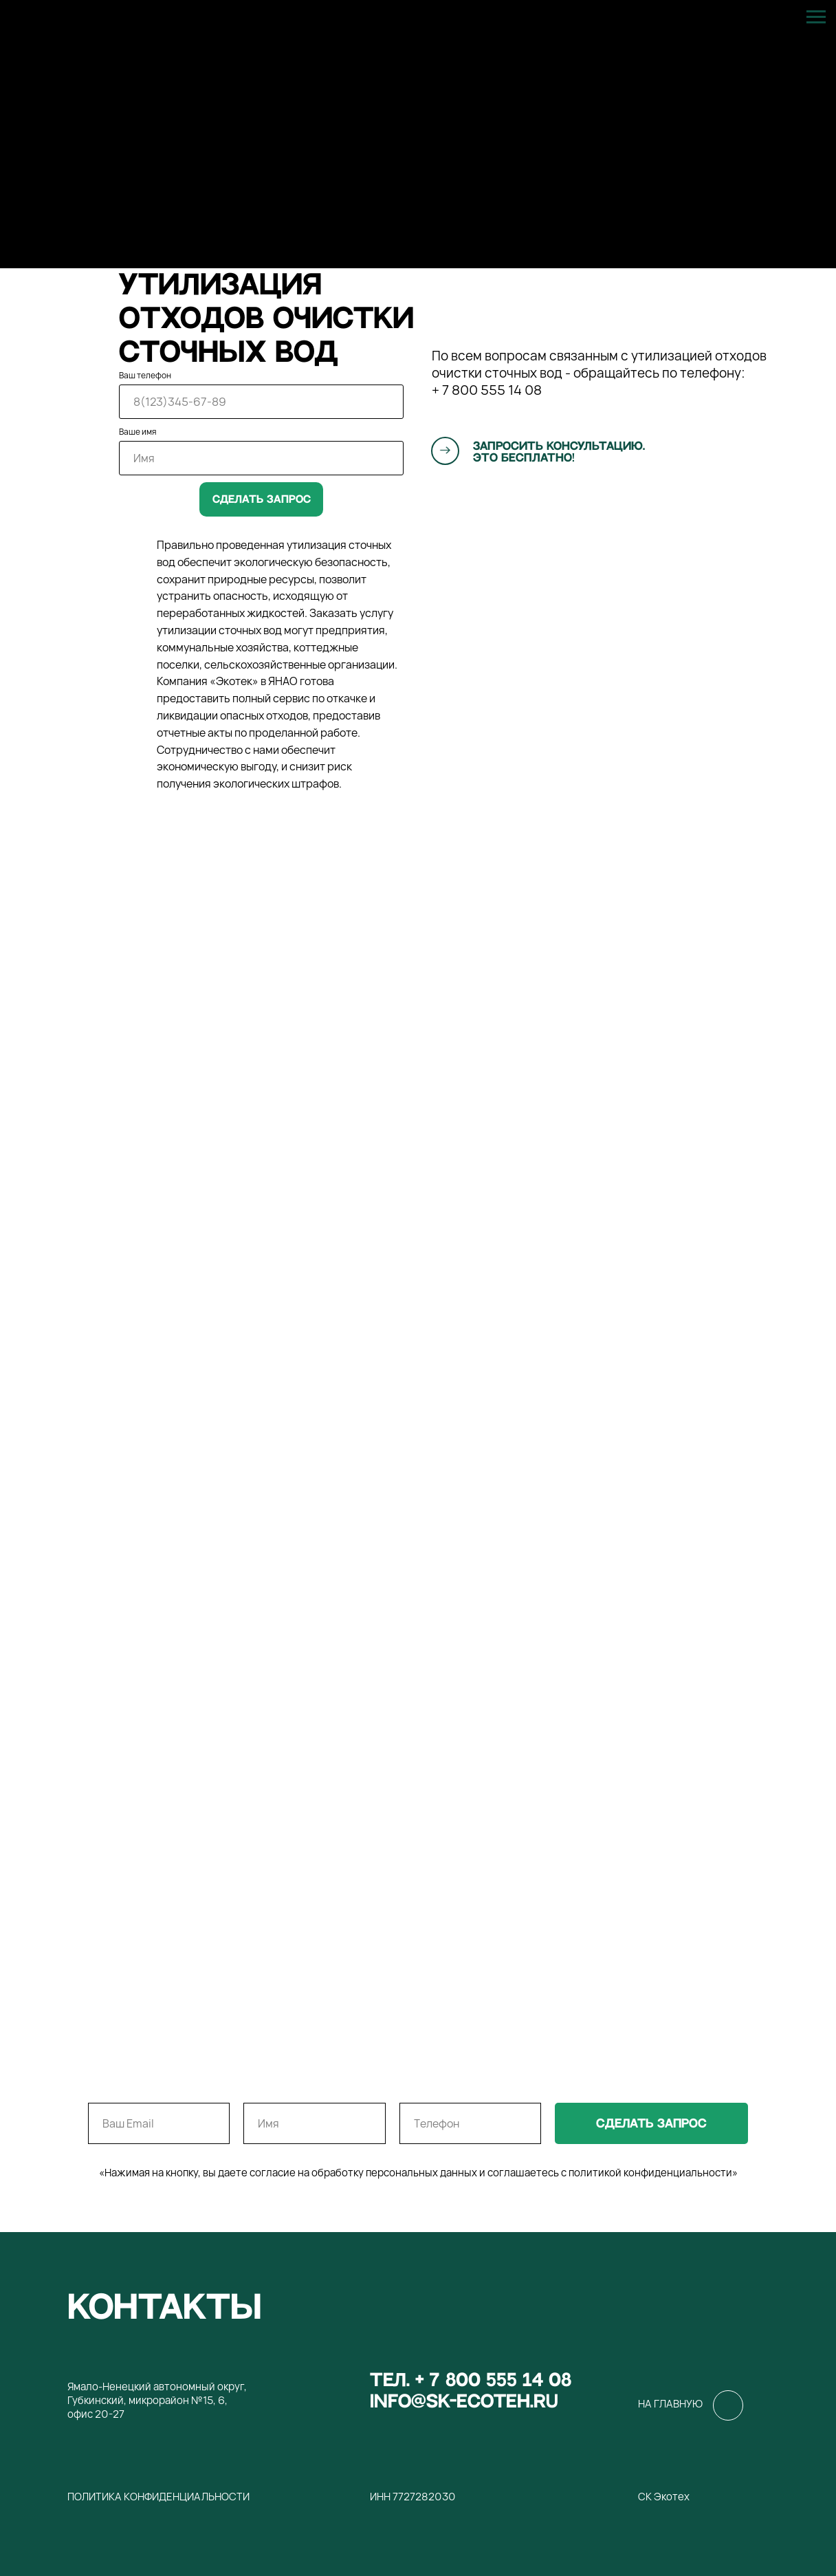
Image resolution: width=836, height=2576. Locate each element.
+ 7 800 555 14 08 (487, 390)
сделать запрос (651, 2124)
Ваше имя (137, 431)
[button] (445, 450)
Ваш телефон (145, 375)
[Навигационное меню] (816, 17)
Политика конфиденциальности (158, 2496)
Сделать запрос (261, 499)
